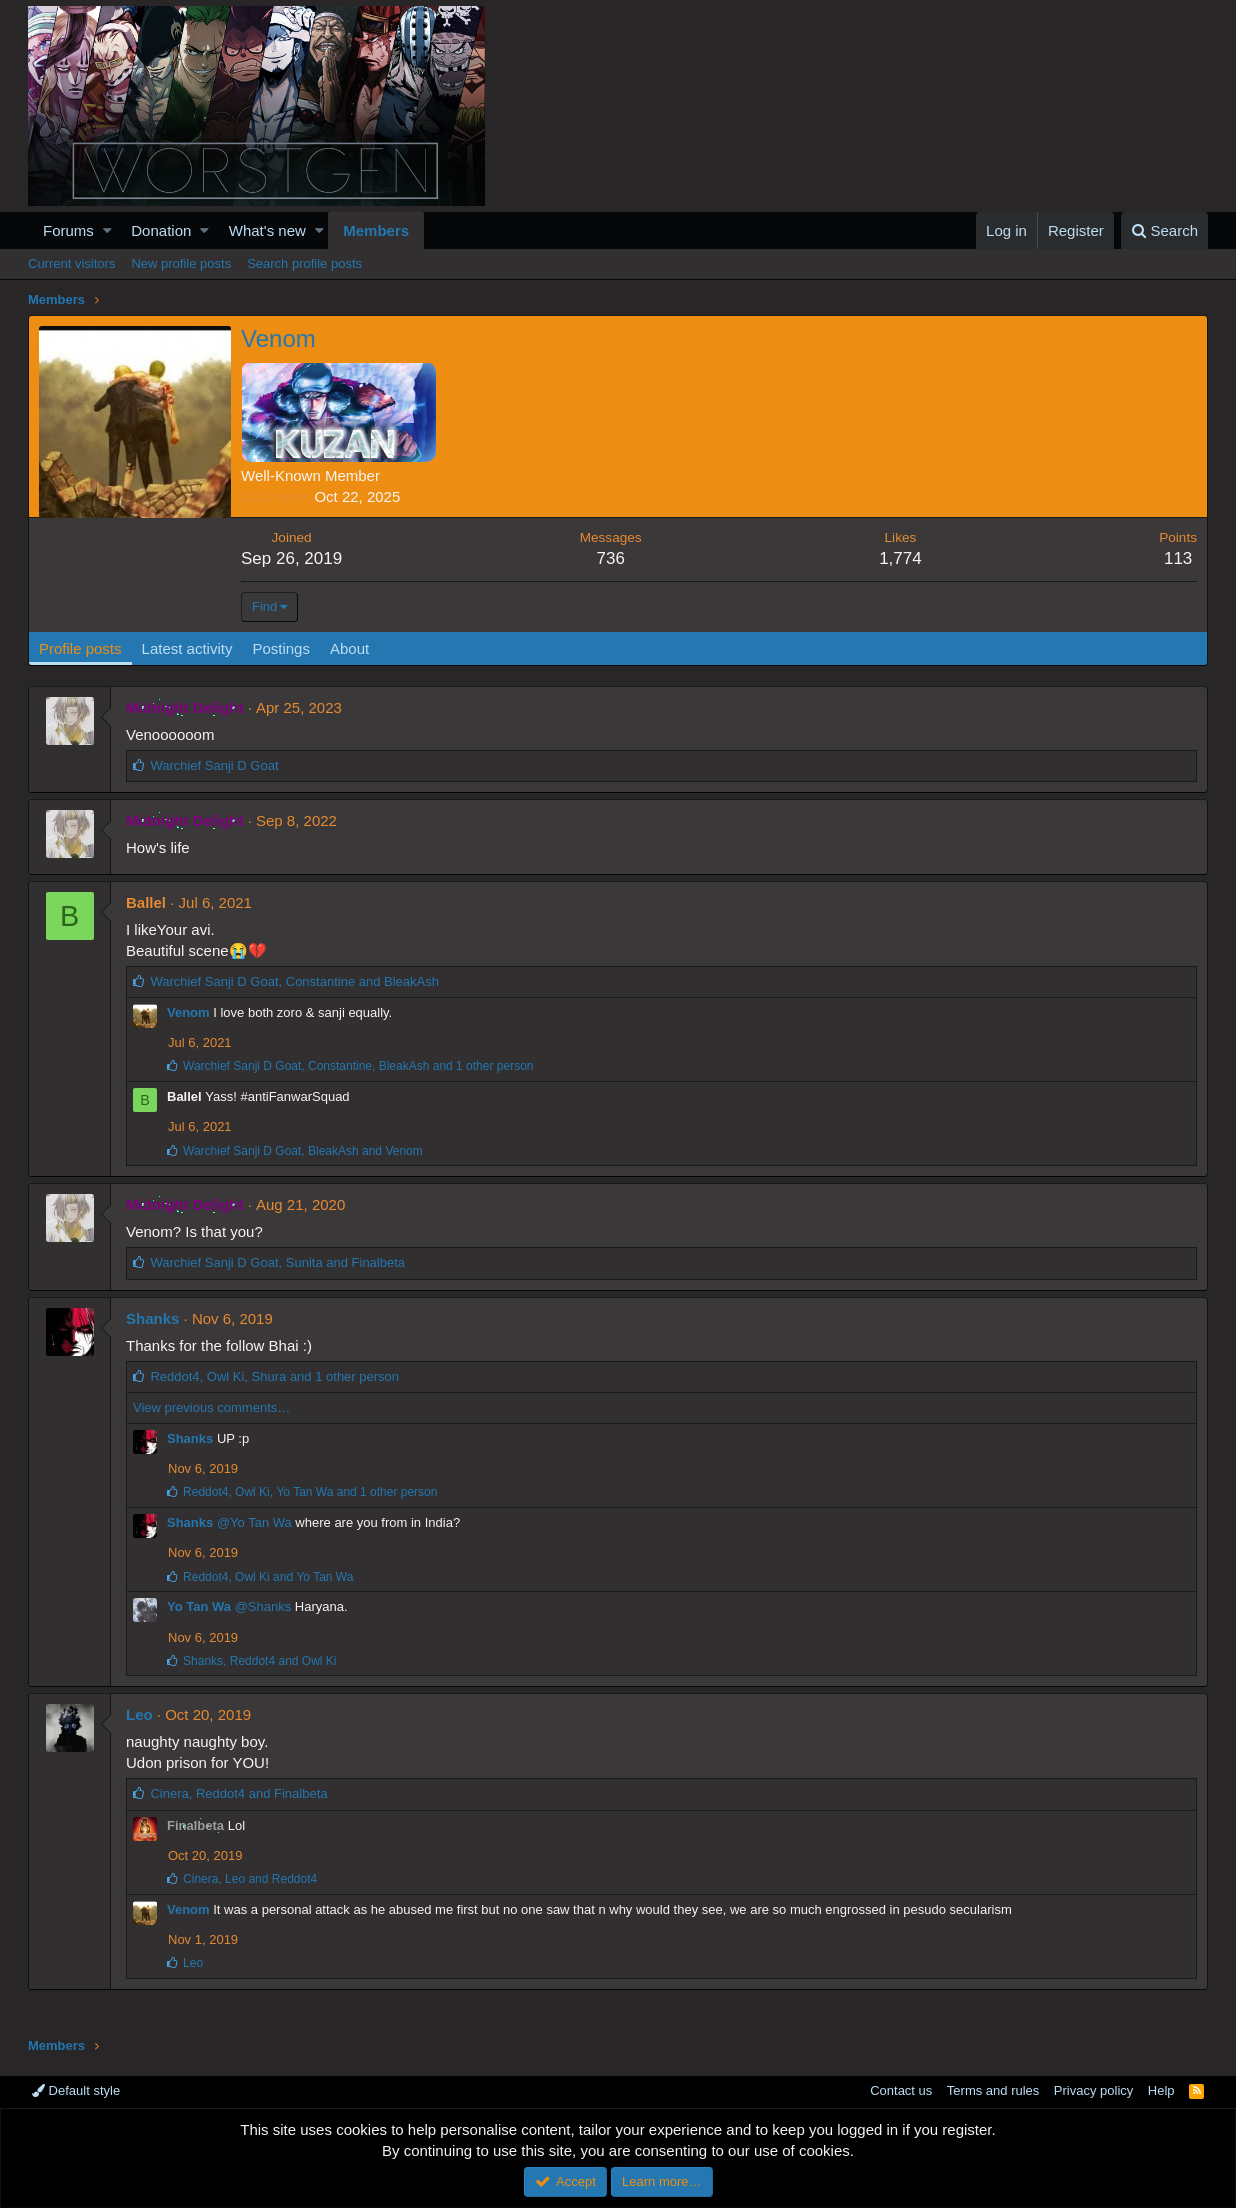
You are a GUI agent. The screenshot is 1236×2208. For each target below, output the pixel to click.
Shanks (152, 1318)
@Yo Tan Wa (254, 1522)
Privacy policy (1093, 2090)
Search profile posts (304, 263)
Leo (139, 1714)
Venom (188, 1012)
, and (294, 981)
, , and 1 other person (358, 1066)
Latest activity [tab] (187, 648)
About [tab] (349, 648)
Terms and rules (993, 2090)
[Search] (1164, 230)
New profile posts (181, 263)
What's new (267, 230)
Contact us (901, 2090)
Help (1161, 2090)
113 (1178, 558)
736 (610, 558)
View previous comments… (211, 1407)
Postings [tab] (281, 648)
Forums (68, 230)
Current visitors (71, 263)
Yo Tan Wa (199, 1606)
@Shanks (263, 1606)
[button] (107, 230)
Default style (76, 2090)
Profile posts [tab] (80, 648)
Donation (161, 230)
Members (376, 230)
